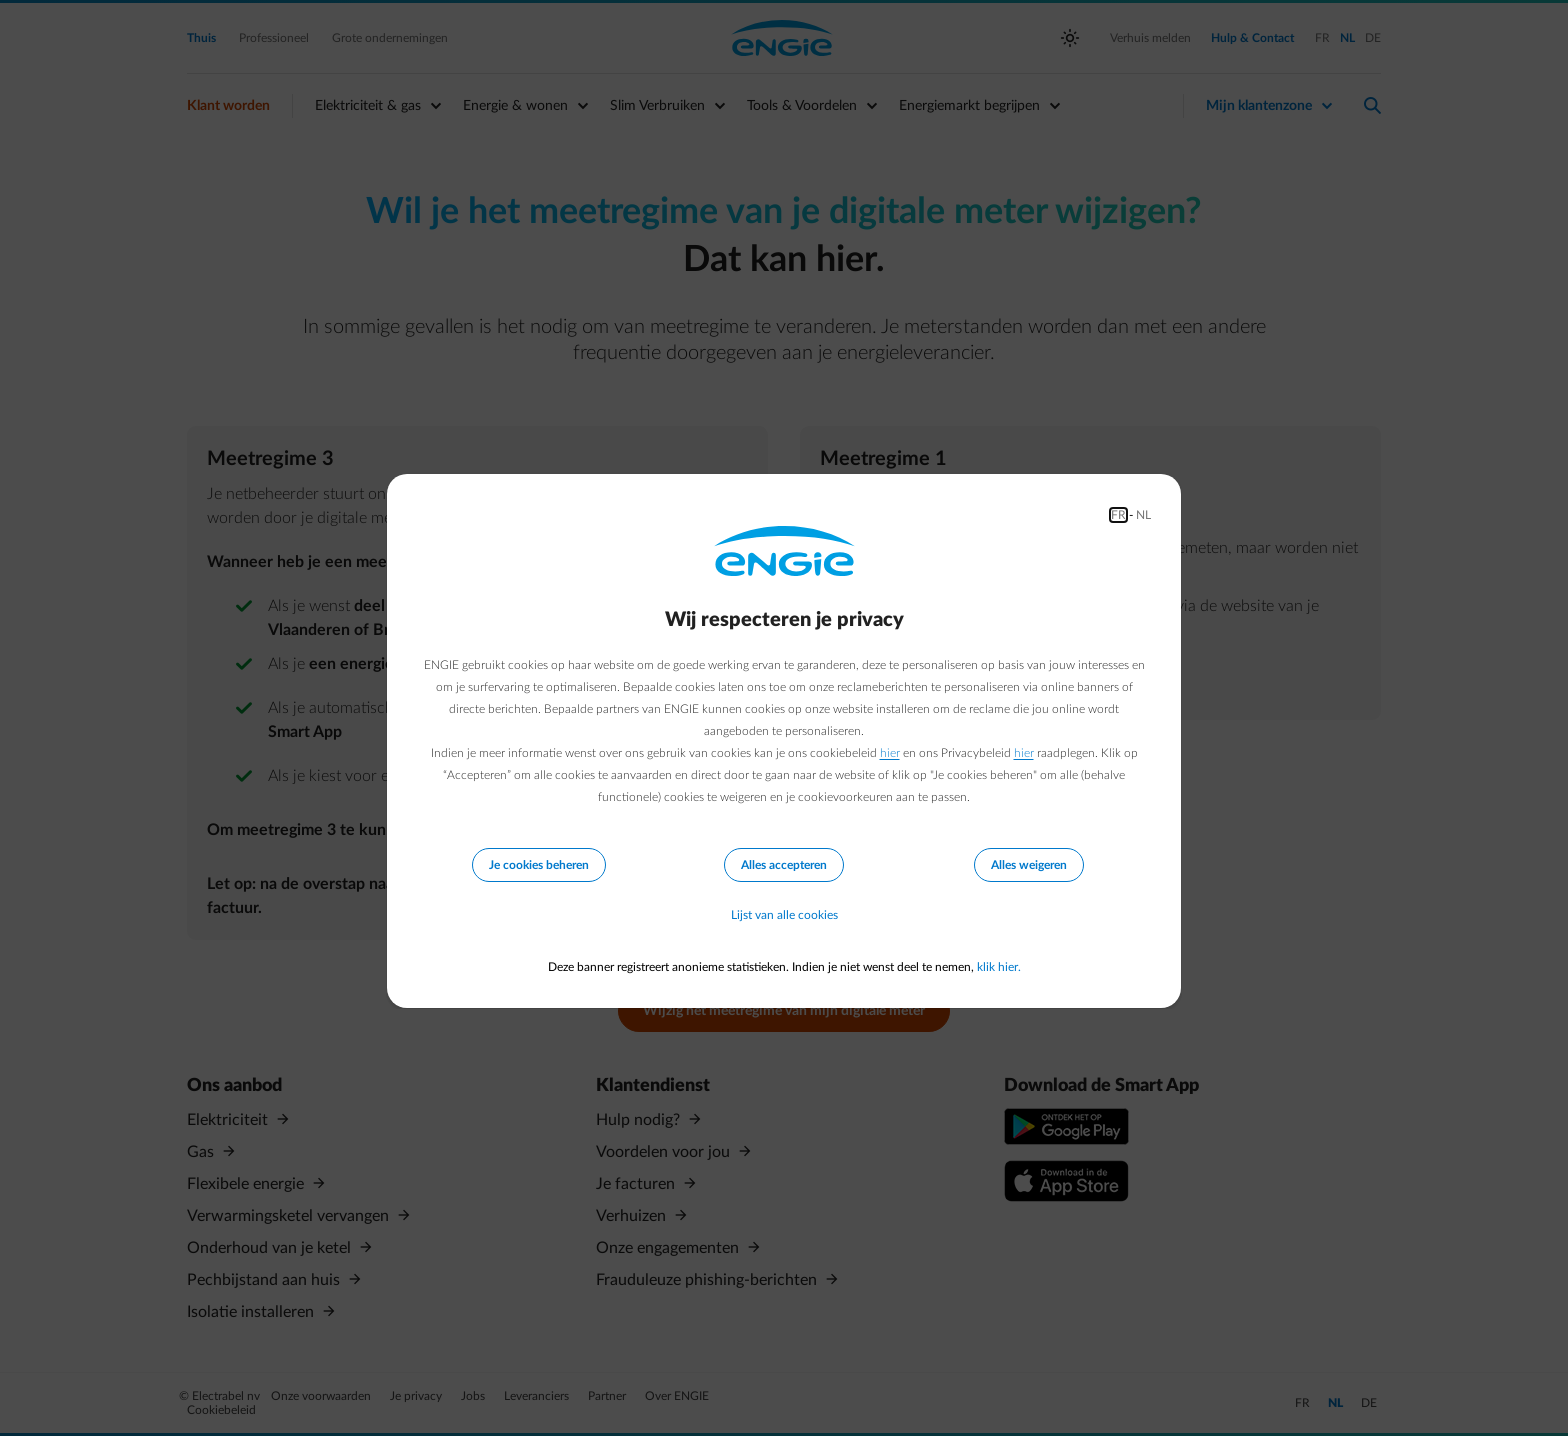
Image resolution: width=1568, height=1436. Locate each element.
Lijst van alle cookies (784, 915)
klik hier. (999, 967)
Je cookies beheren (539, 865)
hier (890, 753)
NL (1143, 515)
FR (1118, 515)
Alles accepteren (784, 865)
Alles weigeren (1029, 865)
